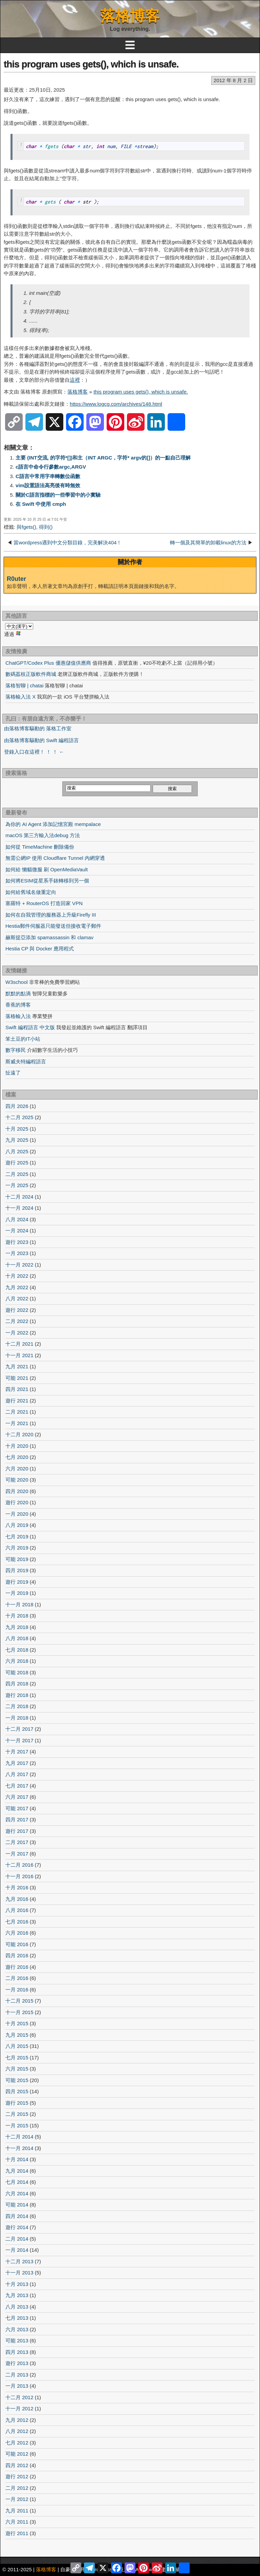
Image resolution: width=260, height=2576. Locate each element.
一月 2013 (16, 2386)
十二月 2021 (19, 1344)
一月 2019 (16, 1593)
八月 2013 (16, 2307)
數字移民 (15, 1050)
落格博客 (130, 15)
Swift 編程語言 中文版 (30, 1027)
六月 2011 (16, 2522)
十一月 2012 (19, 2408)
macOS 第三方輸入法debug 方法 (42, 835)
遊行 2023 (16, 1242)
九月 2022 (16, 1287)
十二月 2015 (19, 2001)
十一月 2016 (19, 1876)
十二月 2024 (19, 1197)
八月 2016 (16, 1910)
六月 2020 (16, 1468)
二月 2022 (16, 1321)
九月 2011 (16, 2510)
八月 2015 (16, 2046)
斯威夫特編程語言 (25, 1061)
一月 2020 (16, 1514)
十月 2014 (16, 2159)
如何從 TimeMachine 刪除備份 (39, 847)
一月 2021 (16, 1423)
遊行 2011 (16, 2533)
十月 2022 (16, 1276)
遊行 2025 (16, 1162)
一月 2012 (16, 2499)
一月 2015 (16, 2125)
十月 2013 (16, 2284)
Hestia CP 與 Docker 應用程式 (39, 948)
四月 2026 (16, 1106)
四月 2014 (16, 2216)
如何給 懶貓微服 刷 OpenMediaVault (46, 869)
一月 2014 (16, 2250)
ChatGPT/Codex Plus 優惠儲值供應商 (48, 663)
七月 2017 (16, 1786)
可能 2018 (16, 1672)
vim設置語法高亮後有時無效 (48, 485)
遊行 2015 (16, 2103)
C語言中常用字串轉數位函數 (48, 476)
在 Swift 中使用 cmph (41, 504)
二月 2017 (16, 1842)
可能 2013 (16, 2340)
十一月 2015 (19, 2012)
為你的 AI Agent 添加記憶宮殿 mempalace (53, 824)
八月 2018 (16, 1638)
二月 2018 (16, 1706)
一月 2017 (16, 1854)
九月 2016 (16, 1899)
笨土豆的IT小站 (22, 1039)
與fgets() (26, 527)
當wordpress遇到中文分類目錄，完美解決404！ (68, 542)
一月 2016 (16, 1989)
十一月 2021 (19, 1355)
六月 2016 (16, 1933)
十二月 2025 (19, 1117)
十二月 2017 (19, 1729)
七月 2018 (16, 1650)
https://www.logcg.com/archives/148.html (116, 404)
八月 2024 (16, 1219)
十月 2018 (16, 1615)
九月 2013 (16, 2295)
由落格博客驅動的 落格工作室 (37, 728)
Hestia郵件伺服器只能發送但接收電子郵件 (53, 926)
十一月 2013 (19, 2272)
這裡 (75, 380)
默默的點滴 (18, 993)
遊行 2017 (16, 1831)
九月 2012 (16, 2420)
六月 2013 (16, 2329)
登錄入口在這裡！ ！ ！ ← (34, 752)
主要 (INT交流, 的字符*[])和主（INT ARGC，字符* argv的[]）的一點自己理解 (103, 457)
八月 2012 (16, 2431)
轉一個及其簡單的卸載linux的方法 (208, 542)
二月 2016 (16, 1978)
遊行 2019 (16, 1582)
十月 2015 (16, 2023)
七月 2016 (16, 1921)
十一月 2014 (19, 2148)
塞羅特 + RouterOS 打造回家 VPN (44, 903)
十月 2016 (16, 1887)
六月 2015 (16, 2069)
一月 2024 (16, 1230)
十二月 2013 (19, 2261)
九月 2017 (16, 1763)
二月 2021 (16, 1412)
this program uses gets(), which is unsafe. (91, 64)
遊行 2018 (16, 1695)
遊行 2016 (16, 1967)
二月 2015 (16, 2114)
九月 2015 (16, 2035)
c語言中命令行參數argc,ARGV (51, 467)
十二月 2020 (19, 1434)
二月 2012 (16, 2488)
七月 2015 (16, 2057)
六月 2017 (16, 1797)
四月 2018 (16, 1683)
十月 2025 (16, 1129)
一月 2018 (16, 1718)
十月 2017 (16, 1751)
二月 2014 (16, 2239)
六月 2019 (16, 1548)
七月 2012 (16, 2442)
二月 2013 (16, 2375)
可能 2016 (16, 1944)
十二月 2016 (19, 1865)
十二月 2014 (19, 2137)
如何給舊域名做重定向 (30, 892)
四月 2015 (16, 2091)
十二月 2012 (19, 2397)
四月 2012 (16, 2465)
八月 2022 (16, 1298)
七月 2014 (16, 2182)
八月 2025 (16, 1151)
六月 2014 (16, 2193)
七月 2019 (16, 1536)
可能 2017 (16, 1808)
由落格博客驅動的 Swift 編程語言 (41, 740)
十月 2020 (16, 1446)
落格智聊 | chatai (24, 685)
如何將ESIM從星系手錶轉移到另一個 (47, 880)
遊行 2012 (16, 2476)
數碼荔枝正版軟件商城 (30, 674)
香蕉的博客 (18, 1005)
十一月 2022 (19, 1265)
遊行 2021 (16, 1400)
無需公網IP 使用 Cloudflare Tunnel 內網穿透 (55, 858)
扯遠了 (13, 1073)
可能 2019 (16, 1559)
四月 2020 (16, 1491)
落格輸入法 (18, 1016)
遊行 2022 (16, 1310)
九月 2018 (16, 1627)
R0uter (16, 578)
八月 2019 (16, 1525)
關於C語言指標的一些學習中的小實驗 (58, 495)
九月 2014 (16, 2171)
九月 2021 (16, 1366)
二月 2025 (16, 1174)
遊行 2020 (16, 1502)
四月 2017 (16, 1819)
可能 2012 (16, 2454)
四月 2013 (16, 2352)
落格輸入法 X (20, 697)
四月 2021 (16, 1389)
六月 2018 (16, 1661)
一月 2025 (16, 1185)
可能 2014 (16, 2204)
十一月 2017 (19, 1740)
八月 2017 (16, 1774)
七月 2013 (16, 2318)
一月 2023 (16, 1253)
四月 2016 (16, 1955)
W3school (16, 982)
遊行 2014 (16, 2227)
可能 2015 (16, 2080)
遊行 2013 (16, 2363)
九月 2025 (16, 1140)
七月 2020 (16, 1457)
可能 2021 (16, 1378)
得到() (45, 527)
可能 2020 (16, 1480)
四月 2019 (16, 1570)
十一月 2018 (19, 1604)
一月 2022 (16, 1333)
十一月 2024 (19, 1208)
